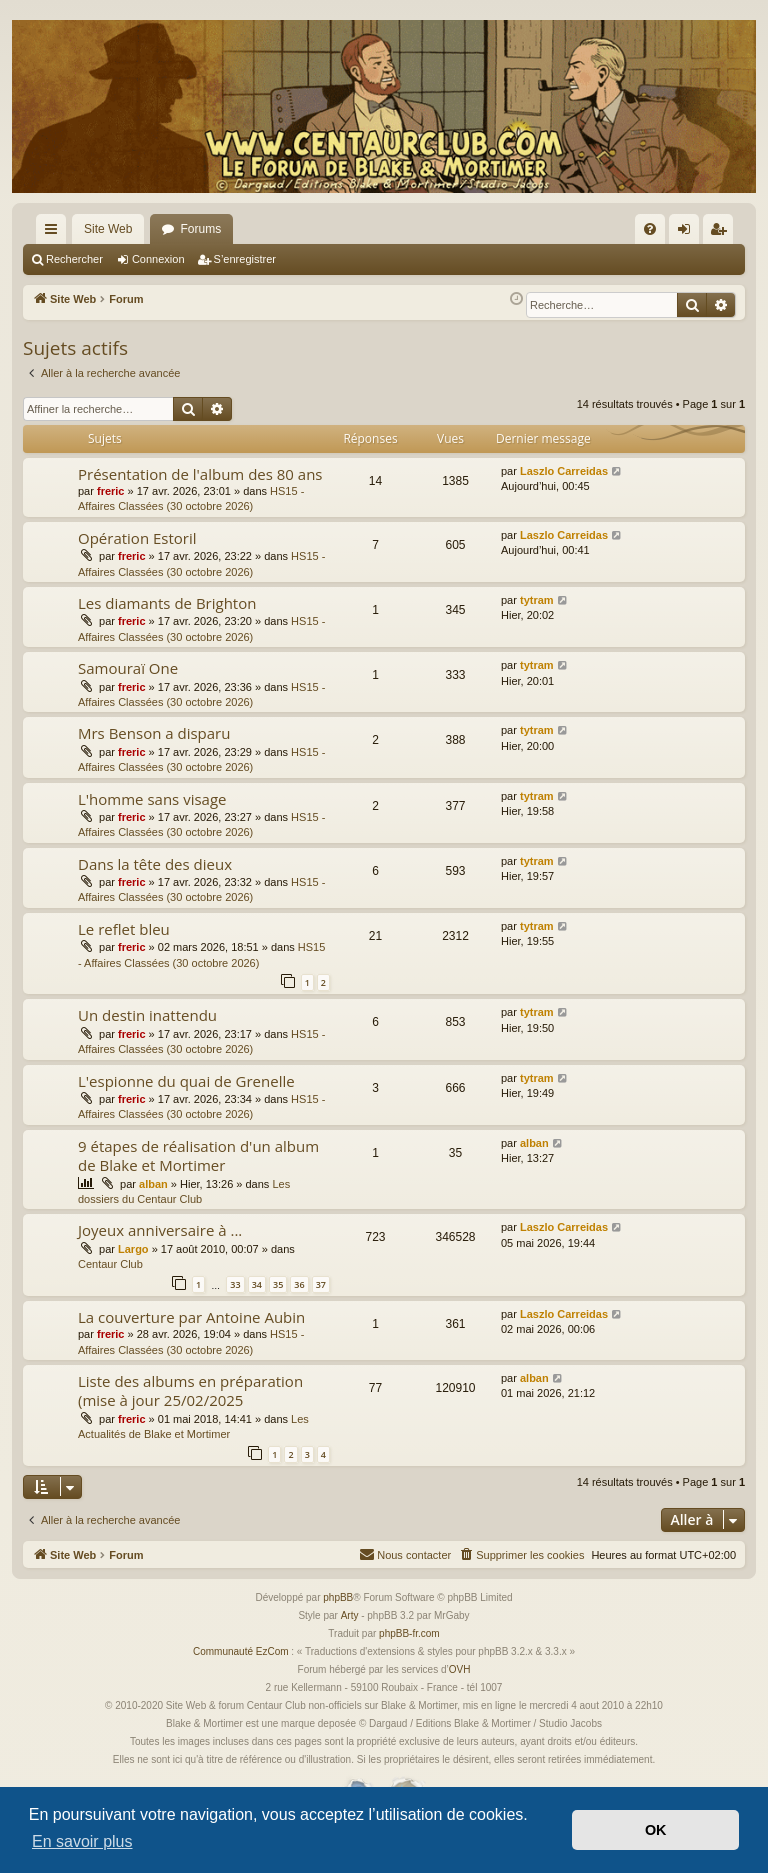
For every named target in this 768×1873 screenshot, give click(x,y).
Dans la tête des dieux (155, 864)
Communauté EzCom (241, 1651)
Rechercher (74, 259)
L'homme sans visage (152, 799)
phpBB (338, 1597)
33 (235, 1284)
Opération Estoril (137, 538)
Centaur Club (110, 1264)
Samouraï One (128, 668)
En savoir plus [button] (82, 1841)
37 (321, 1284)
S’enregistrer (245, 259)
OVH (460, 1669)
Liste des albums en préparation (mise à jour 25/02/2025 (190, 1390)
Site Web (108, 229)
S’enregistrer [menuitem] (722, 233)
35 (278, 1284)
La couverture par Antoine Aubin (191, 1317)
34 (257, 1284)
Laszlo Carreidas (564, 471)
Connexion (158, 259)
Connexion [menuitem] (688, 233)
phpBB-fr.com (409, 1633)
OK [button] (656, 1830)
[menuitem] (650, 229)
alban (153, 1184)
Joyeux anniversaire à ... (160, 1230)
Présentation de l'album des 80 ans (200, 474)
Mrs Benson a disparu (154, 733)
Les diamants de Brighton (167, 603)
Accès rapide (55, 233)
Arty (350, 1615)
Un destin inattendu (147, 1015)
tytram (537, 600)
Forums (200, 229)
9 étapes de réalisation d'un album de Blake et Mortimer (198, 1155)
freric (111, 491)
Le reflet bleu (124, 929)
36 (299, 1284)
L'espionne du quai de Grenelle (186, 1081)
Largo (133, 1249)
